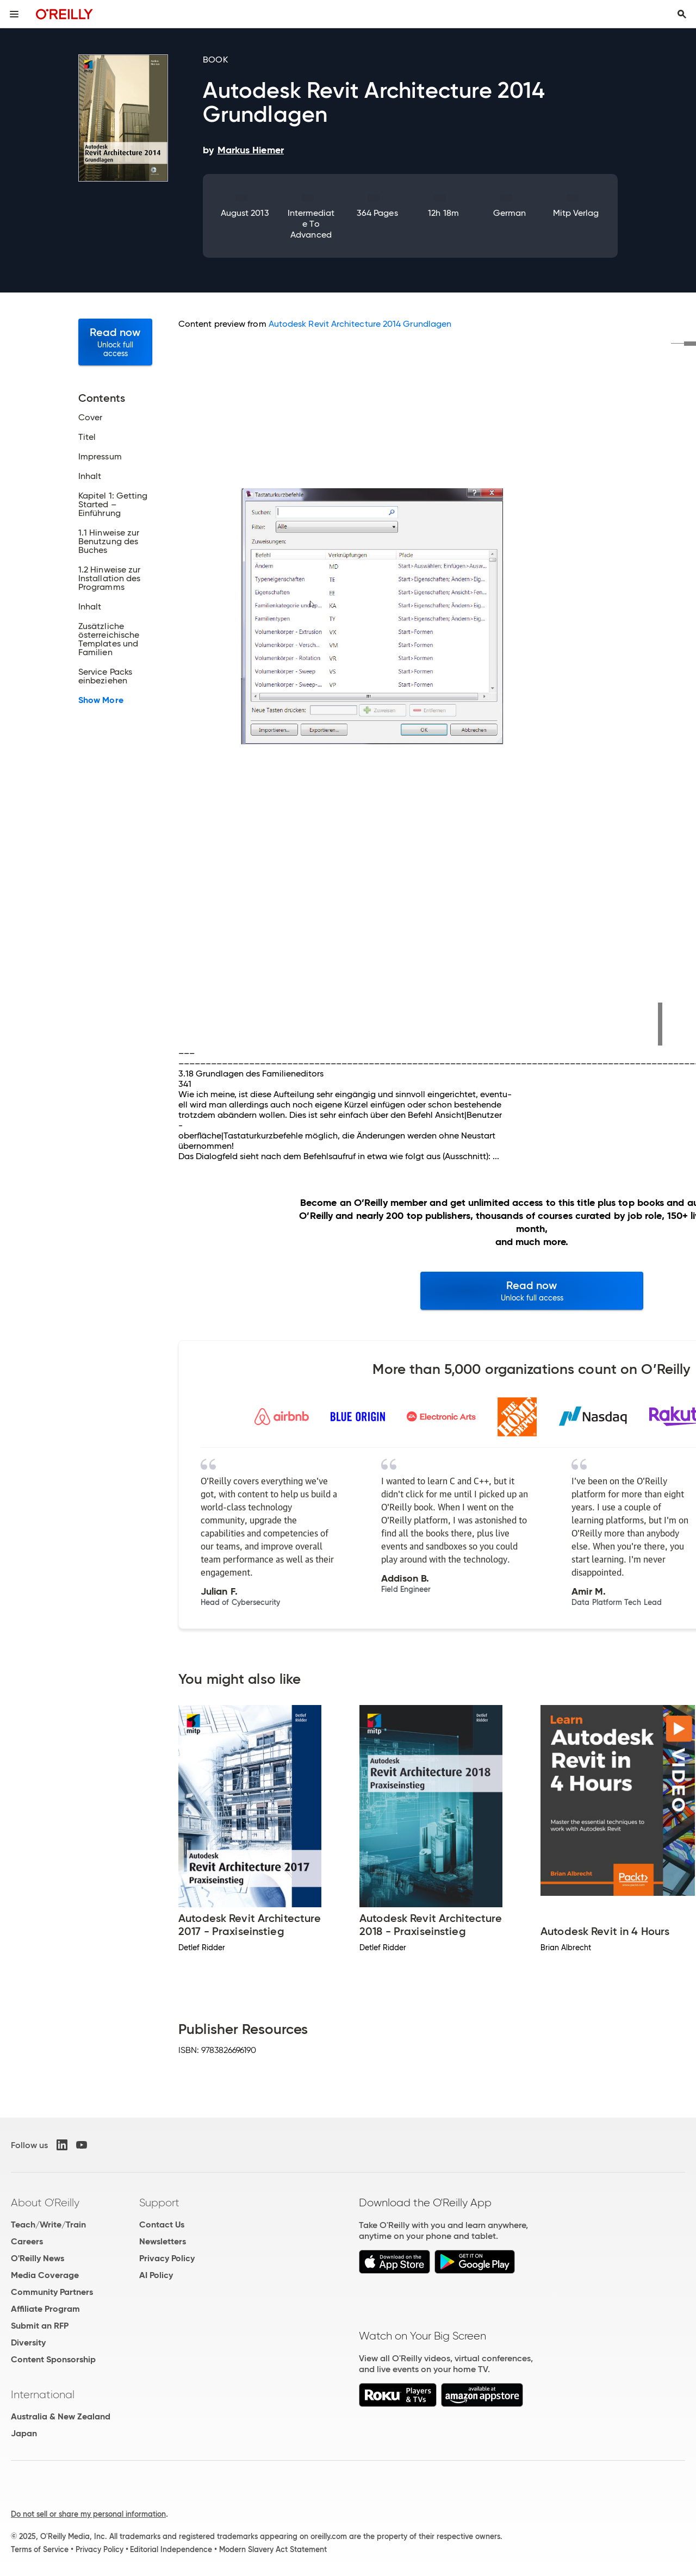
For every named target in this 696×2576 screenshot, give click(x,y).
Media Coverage (45, 2275)
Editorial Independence (171, 2549)
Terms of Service (40, 2549)
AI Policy (156, 2275)
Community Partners (52, 2292)
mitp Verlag (576, 213)
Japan (24, 2433)
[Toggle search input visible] (682, 14)
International (42, 2394)
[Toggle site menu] (14, 14)
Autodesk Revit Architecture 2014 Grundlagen (360, 324)
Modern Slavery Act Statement (273, 2549)
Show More (100, 700)
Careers (27, 2241)
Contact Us (161, 2224)
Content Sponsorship (53, 2359)
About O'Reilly (45, 2202)
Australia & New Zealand (60, 2416)
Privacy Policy (167, 2258)
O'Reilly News (37, 2258)
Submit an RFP (40, 2325)
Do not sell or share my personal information (88, 2514)
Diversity (28, 2342)
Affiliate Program (45, 2308)
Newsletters (162, 2241)
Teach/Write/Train (48, 2224)
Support (159, 2202)
